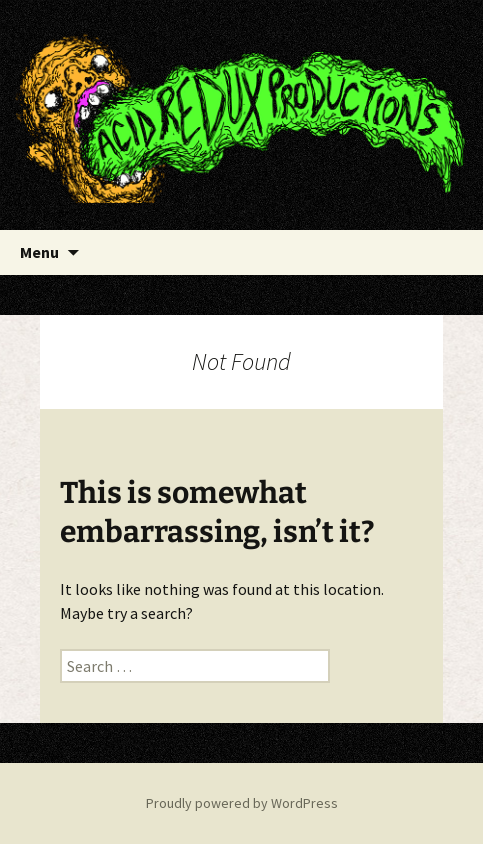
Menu (39, 252)
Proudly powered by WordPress (242, 803)
